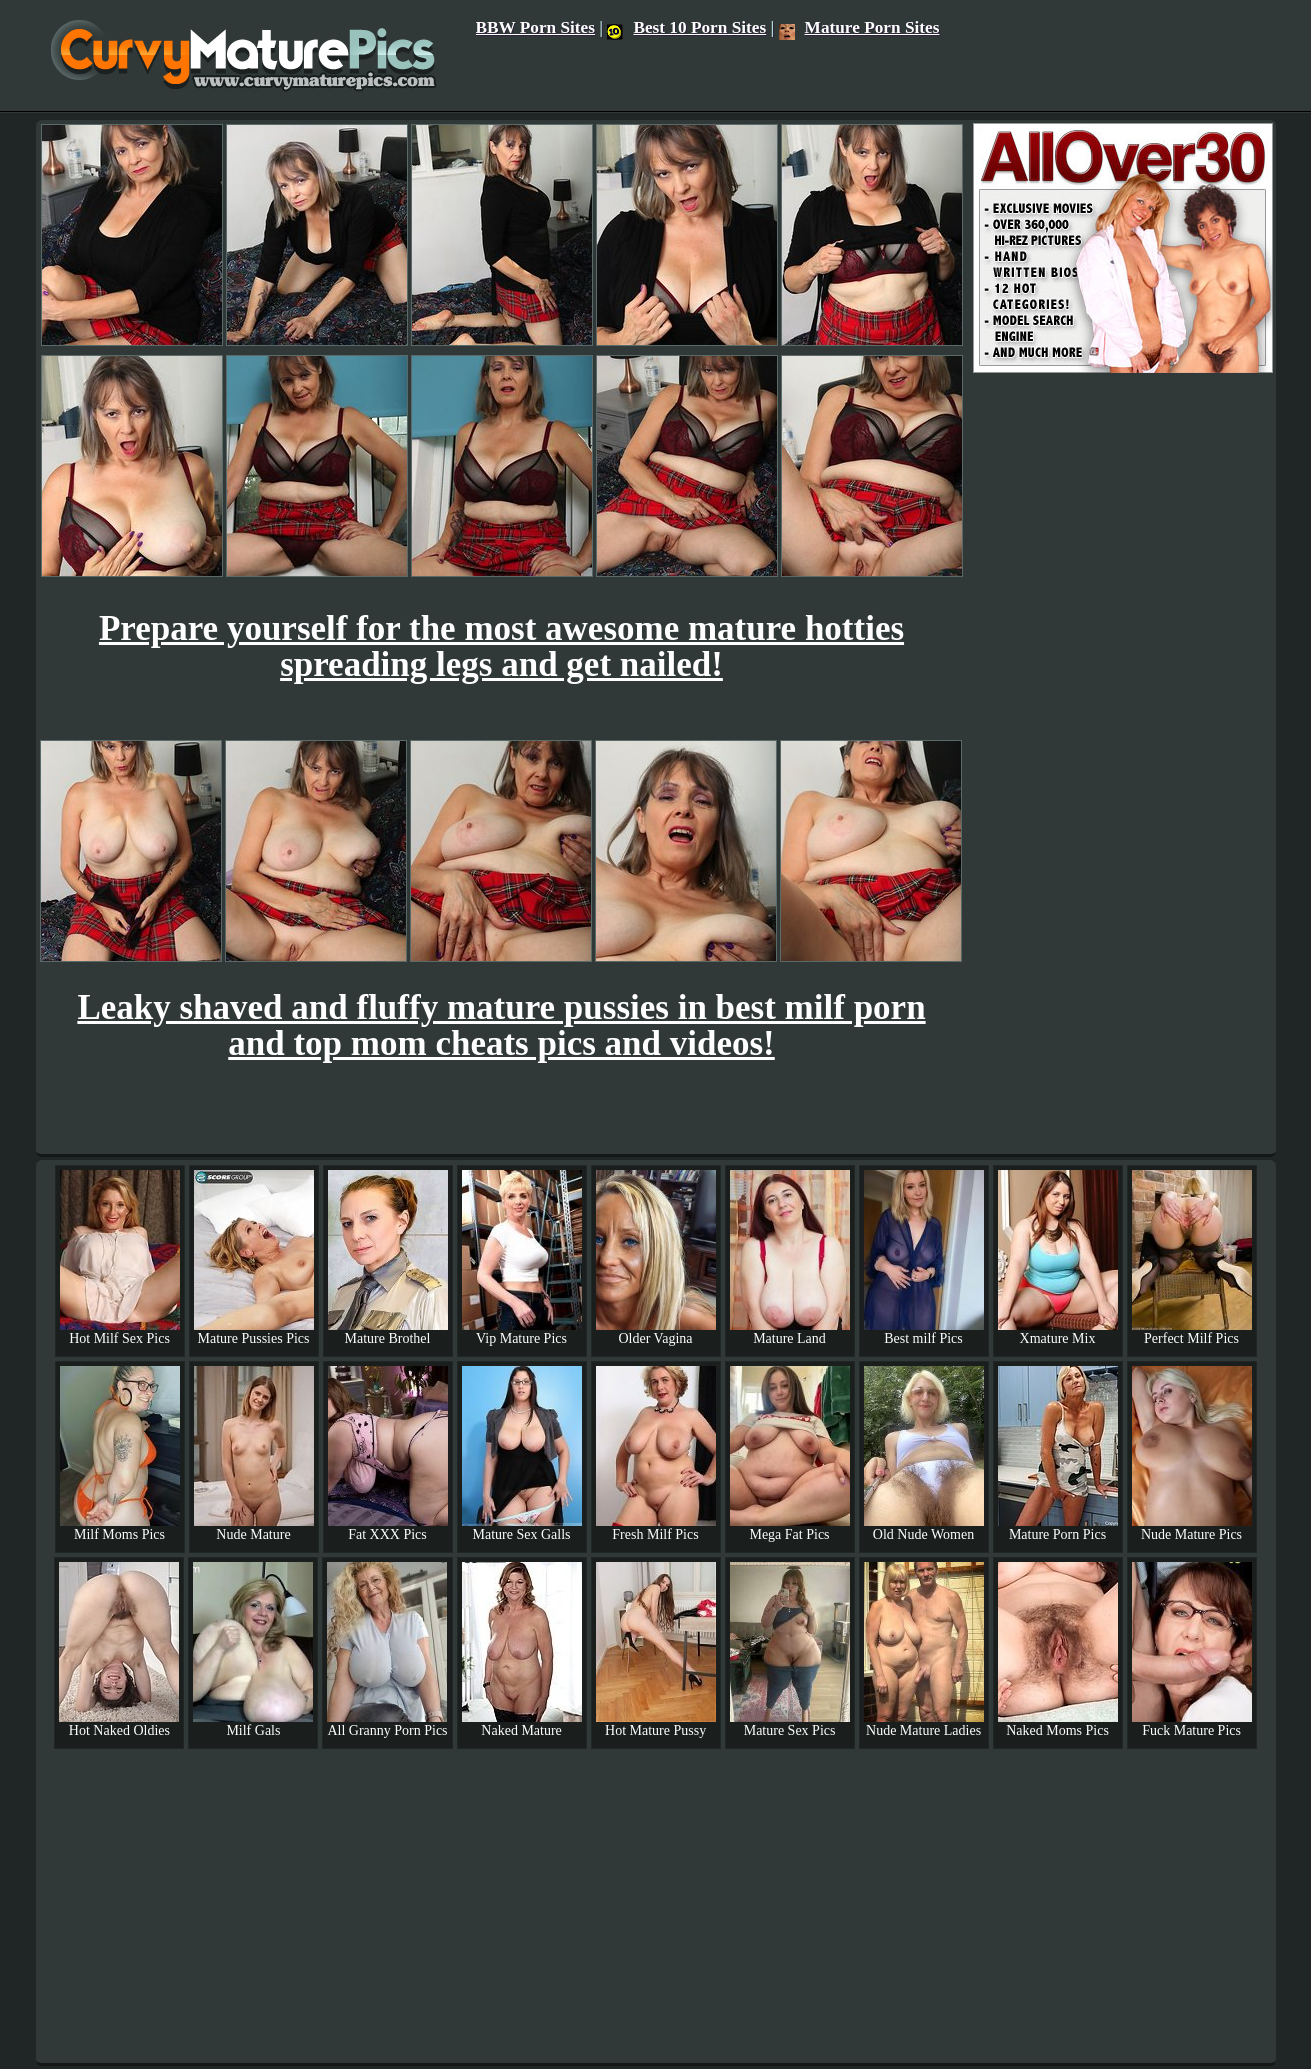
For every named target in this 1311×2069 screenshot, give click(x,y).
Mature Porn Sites (859, 27)
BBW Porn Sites (536, 27)
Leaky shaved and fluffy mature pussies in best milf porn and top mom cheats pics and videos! (501, 1025)
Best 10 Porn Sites (686, 27)
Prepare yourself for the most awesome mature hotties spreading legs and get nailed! (501, 646)
